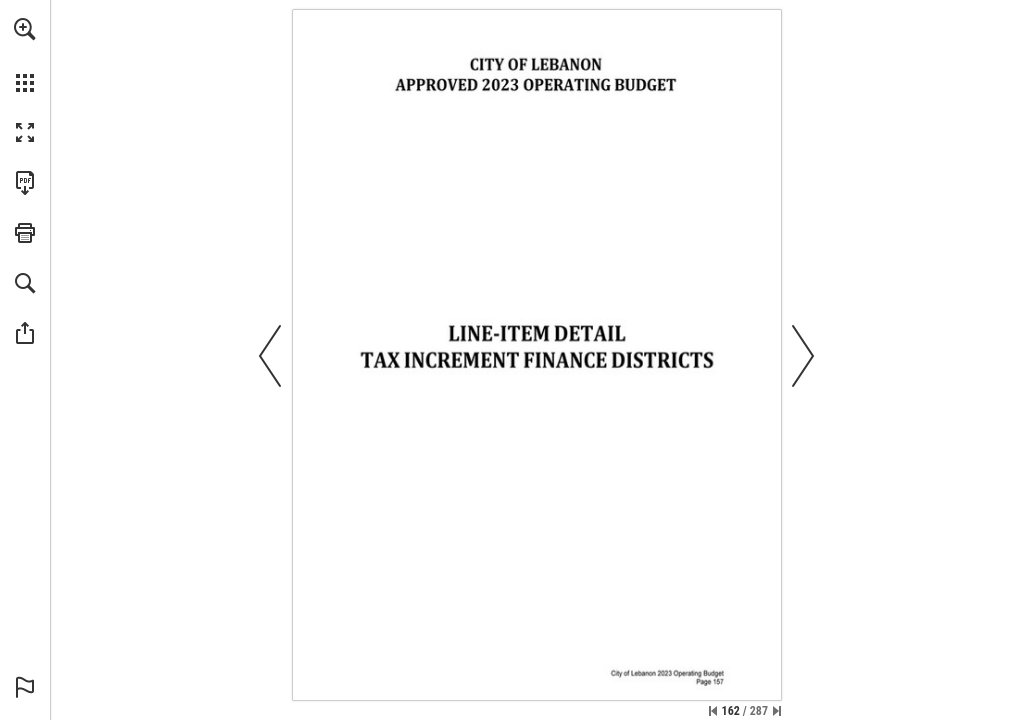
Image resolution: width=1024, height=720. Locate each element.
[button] (25, 29)
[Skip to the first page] (713, 711)
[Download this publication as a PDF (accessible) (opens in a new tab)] (25, 183)
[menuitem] (25, 55)
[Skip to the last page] (777, 711)
